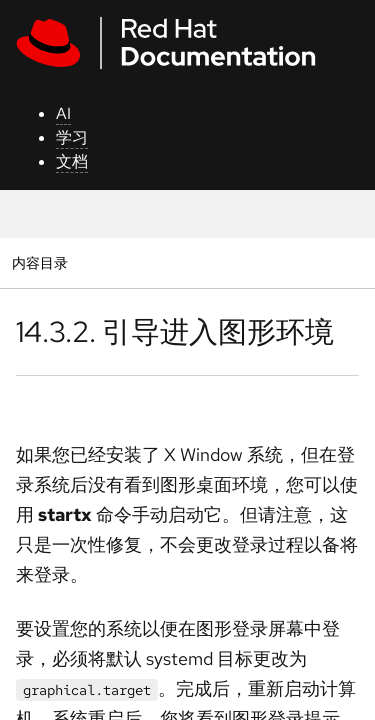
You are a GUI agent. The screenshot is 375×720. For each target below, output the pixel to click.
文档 (72, 161)
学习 (72, 137)
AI (63, 113)
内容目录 (39, 262)
